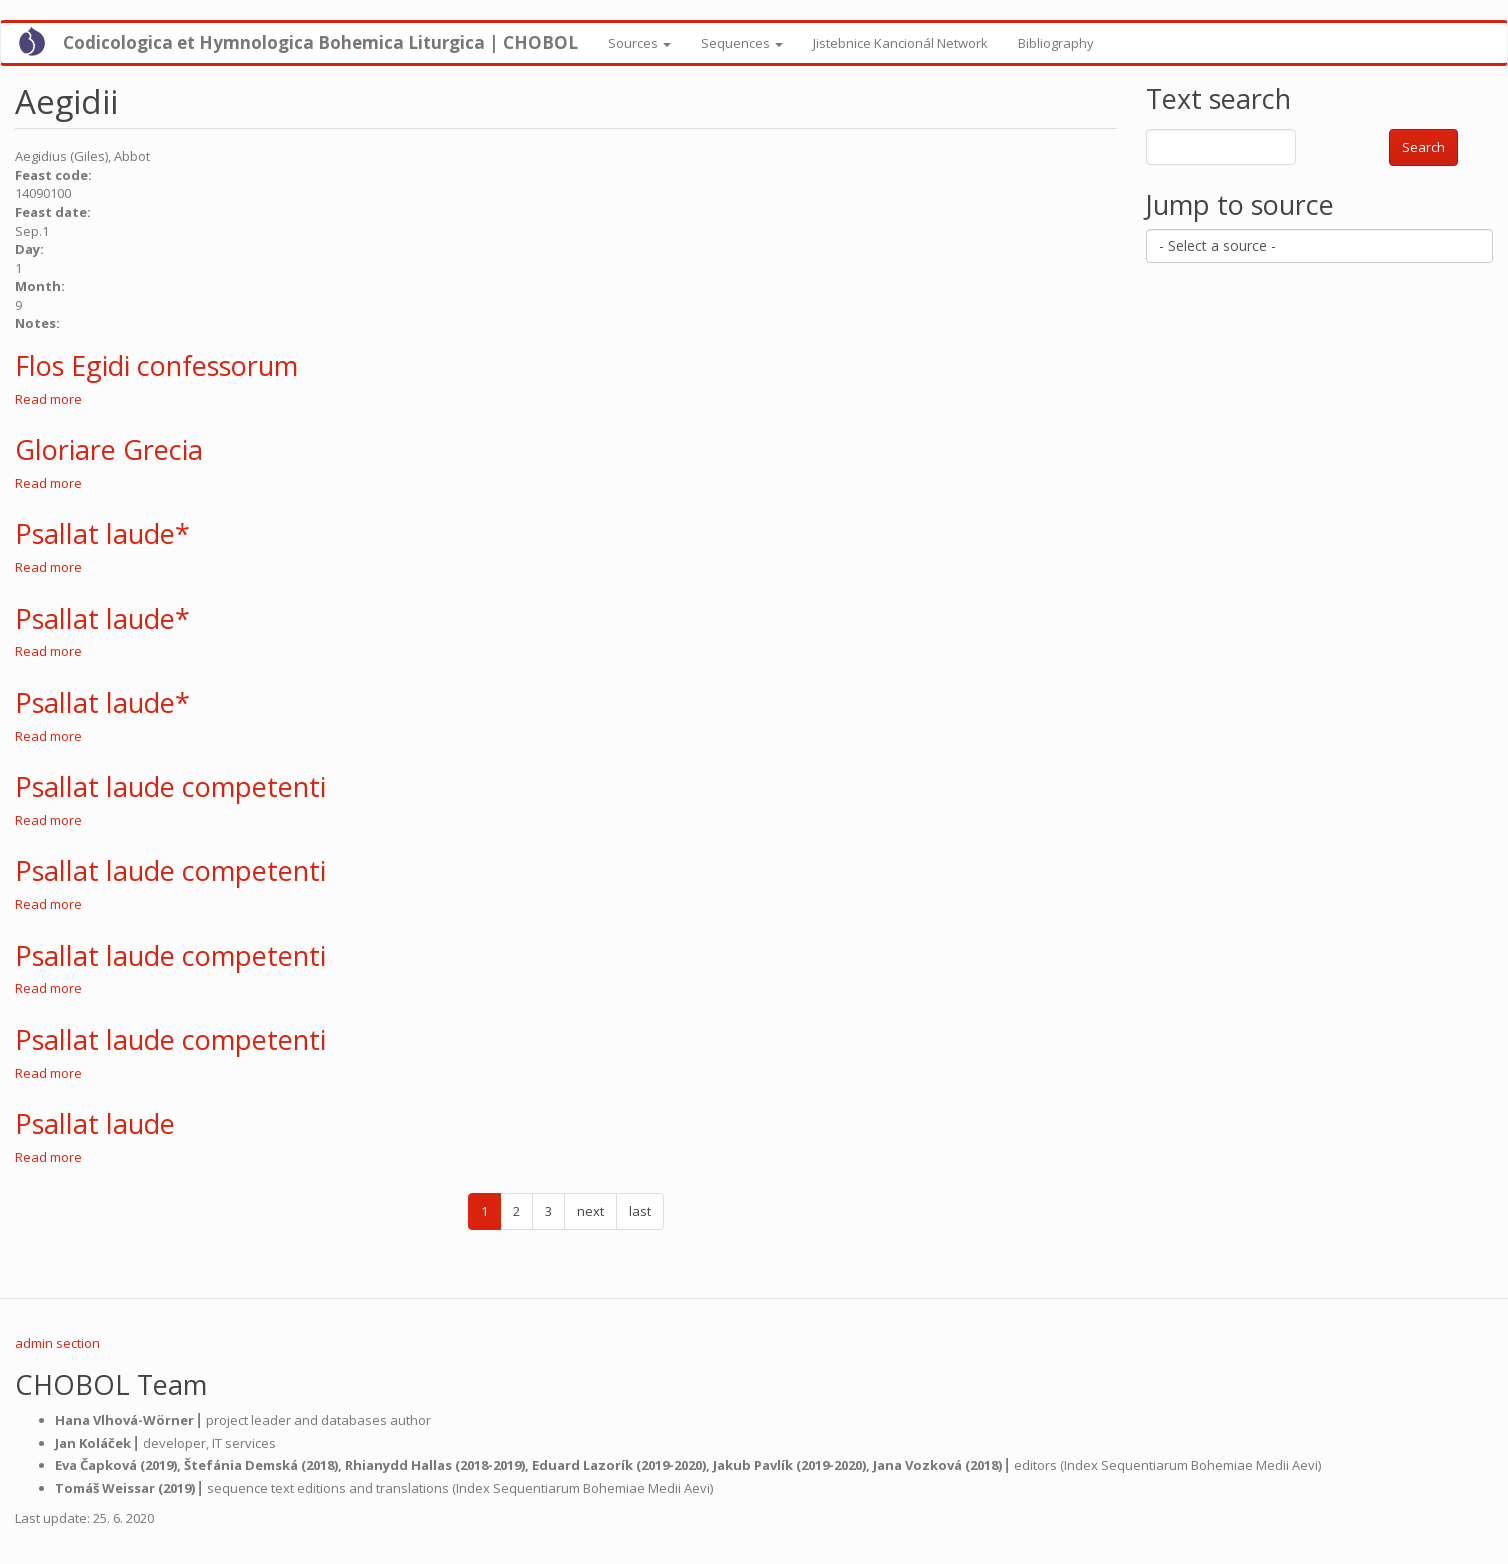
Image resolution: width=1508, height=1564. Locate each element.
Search (1423, 147)
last (640, 1211)
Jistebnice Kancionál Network (900, 43)
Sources (639, 43)
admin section (57, 1343)
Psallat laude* (102, 533)
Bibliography (1056, 43)
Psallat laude (95, 1123)
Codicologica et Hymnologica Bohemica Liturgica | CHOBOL (320, 42)
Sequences (742, 43)
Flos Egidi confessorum (156, 365)
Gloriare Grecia (109, 449)
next (590, 1211)
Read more (48, 399)
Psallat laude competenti (170, 786)
